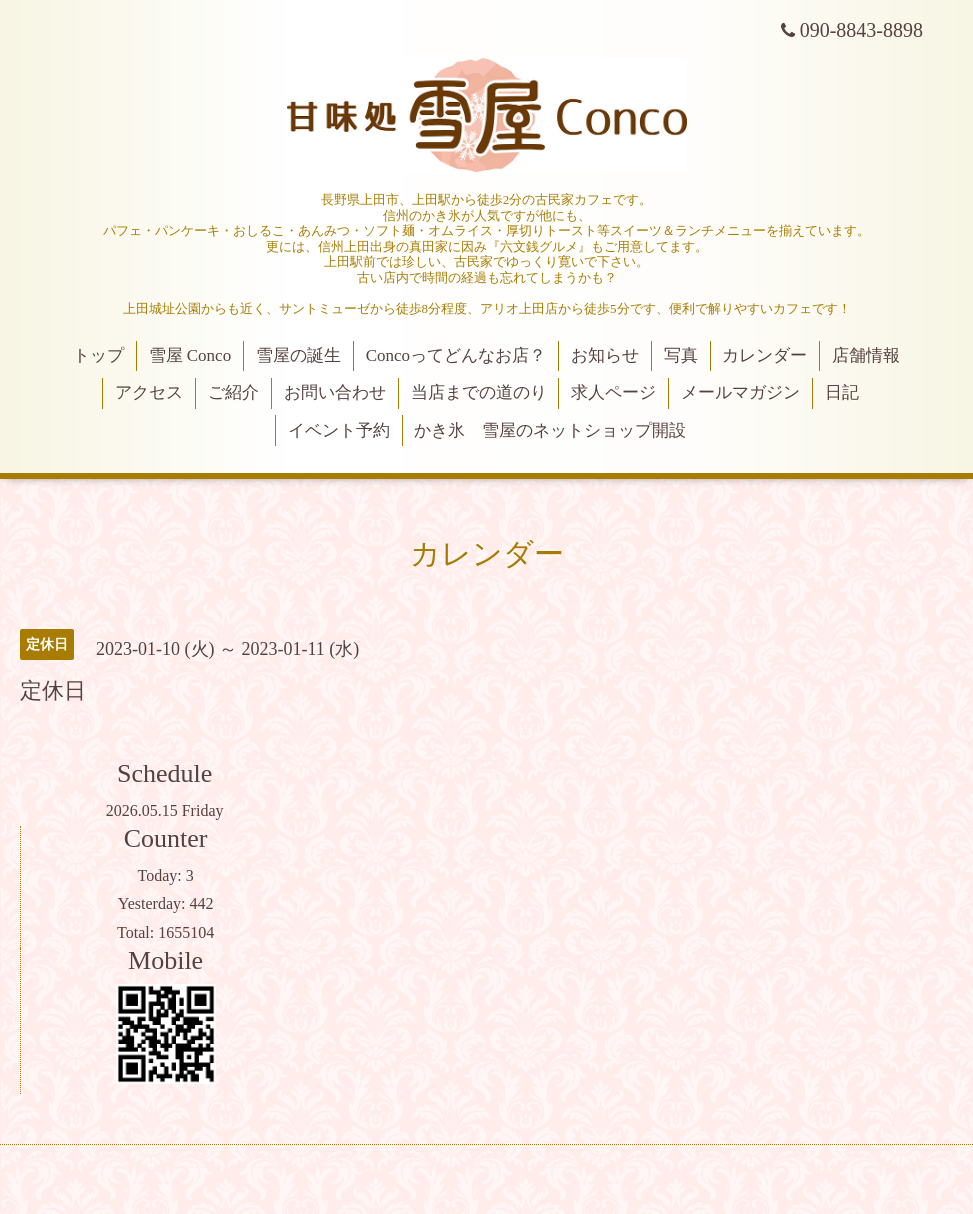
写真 (681, 355)
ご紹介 (233, 392)
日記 (842, 392)
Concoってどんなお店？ (456, 355)
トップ (98, 355)
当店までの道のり (479, 392)
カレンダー (764, 355)
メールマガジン (740, 392)
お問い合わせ (335, 392)
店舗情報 (866, 355)
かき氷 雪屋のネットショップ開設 (550, 430)
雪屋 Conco (190, 355)
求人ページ (613, 392)
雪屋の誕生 (298, 355)
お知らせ (605, 355)
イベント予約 (339, 430)
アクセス (149, 392)
